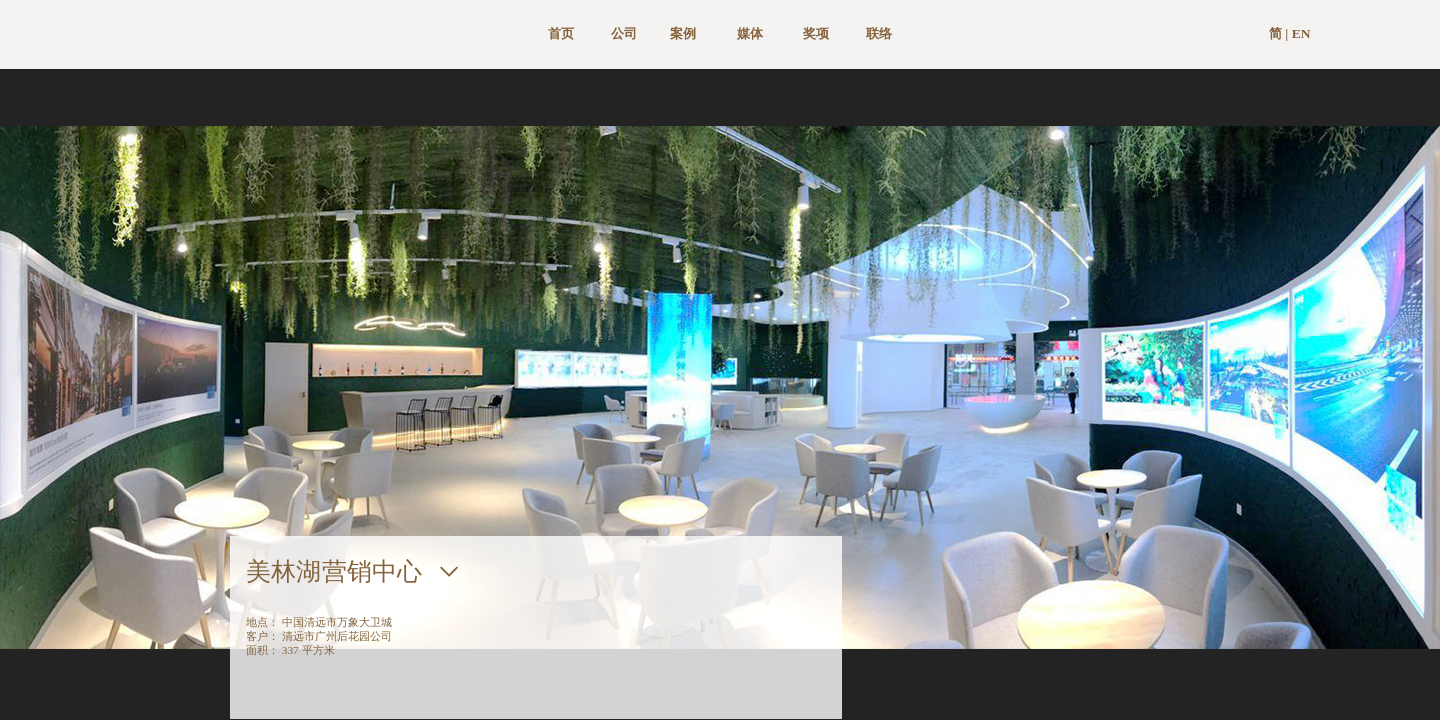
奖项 (816, 33)
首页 (561, 33)
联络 (879, 33)
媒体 (750, 33)
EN (1301, 33)
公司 (624, 33)
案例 (683, 33)
